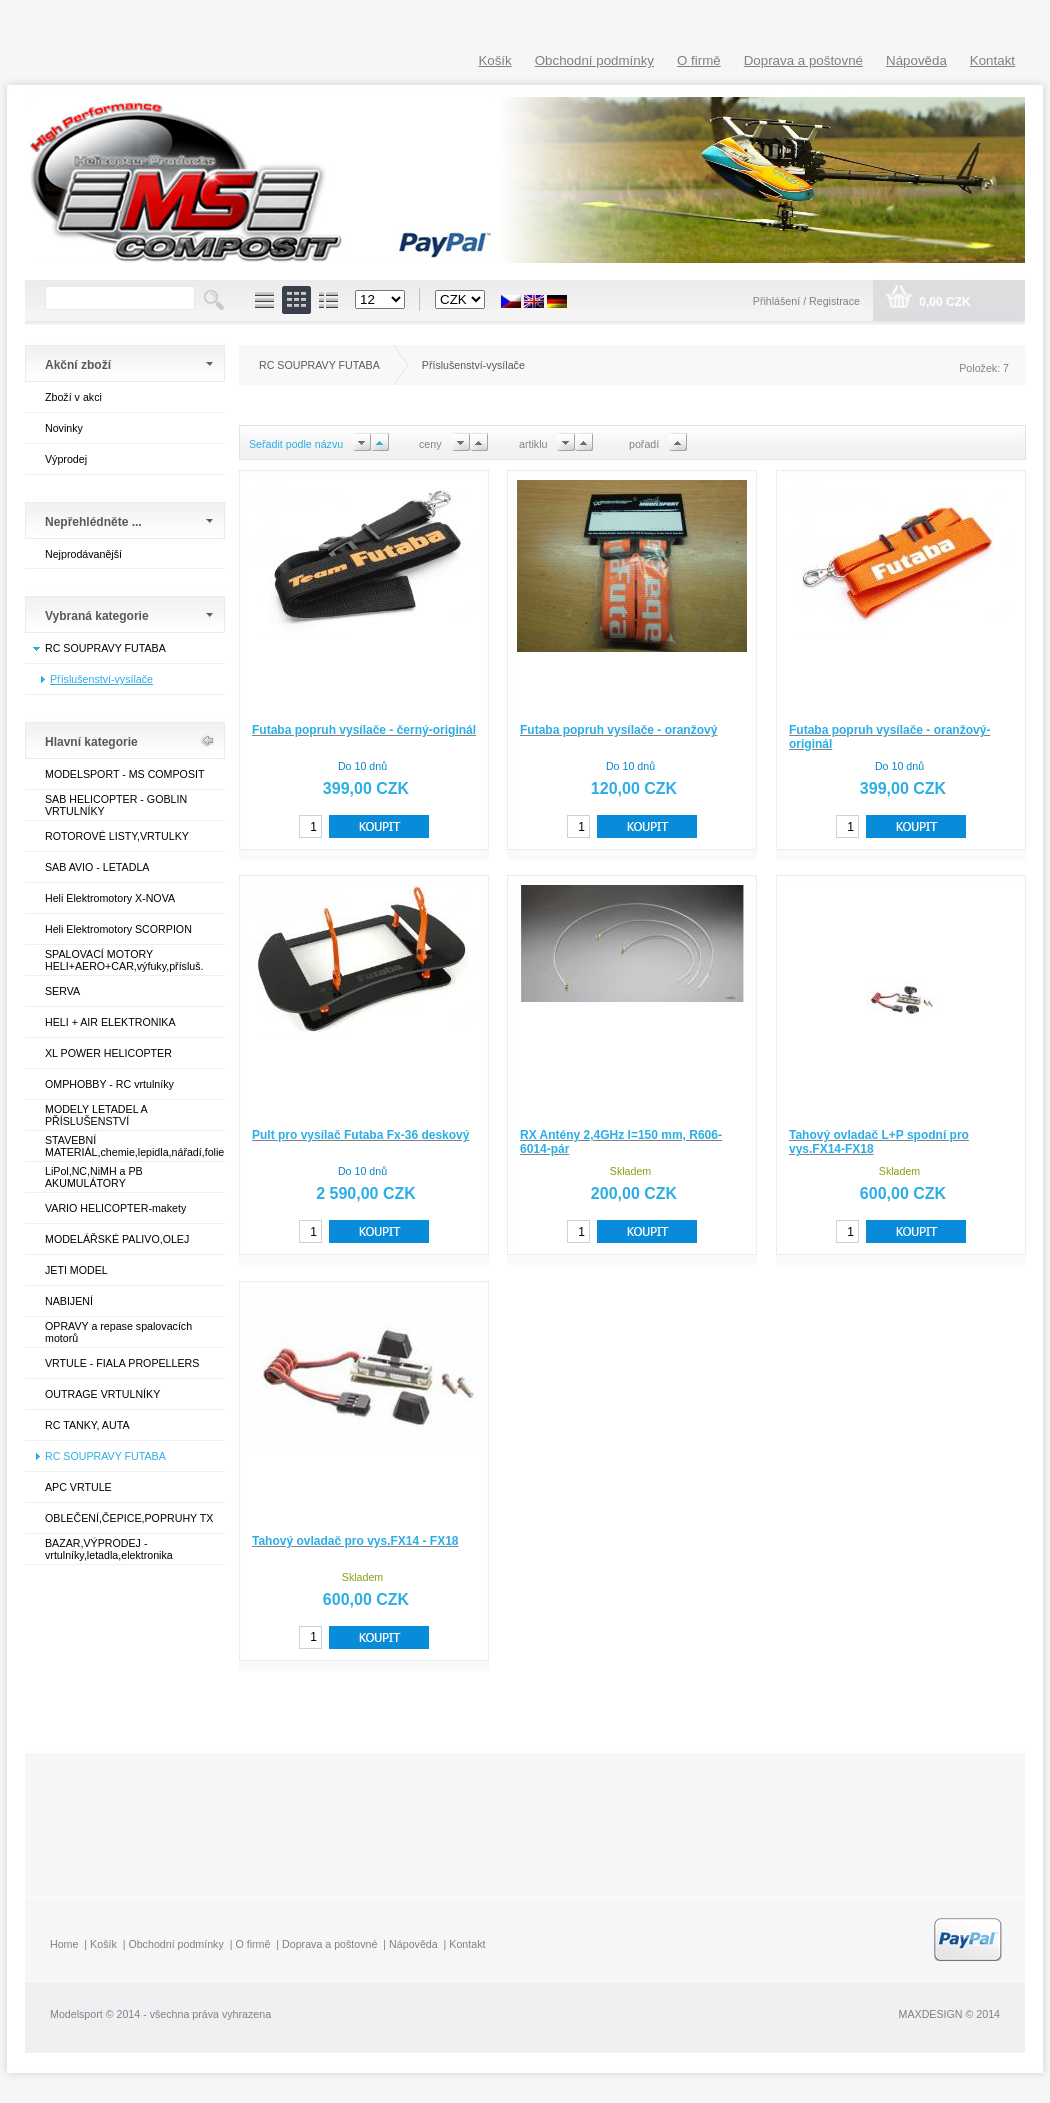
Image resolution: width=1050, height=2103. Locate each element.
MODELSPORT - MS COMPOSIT (124, 774)
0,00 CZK (943, 302)
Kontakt (992, 60)
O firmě (699, 60)
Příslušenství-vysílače (101, 679)
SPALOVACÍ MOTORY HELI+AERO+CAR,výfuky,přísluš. (124, 960)
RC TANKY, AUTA (87, 1425)
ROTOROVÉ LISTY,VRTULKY (117, 836)
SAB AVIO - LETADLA (97, 867)
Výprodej (66, 459)
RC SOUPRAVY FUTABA (105, 648)
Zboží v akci (73, 397)
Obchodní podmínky (594, 60)
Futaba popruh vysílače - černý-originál (364, 730)
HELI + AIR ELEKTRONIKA (110, 1022)
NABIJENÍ (69, 1301)
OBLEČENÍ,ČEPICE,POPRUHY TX (129, 1518)
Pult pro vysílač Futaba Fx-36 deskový (360, 1135)
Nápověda (916, 60)
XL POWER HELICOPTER (108, 1053)
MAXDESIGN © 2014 (949, 2014)
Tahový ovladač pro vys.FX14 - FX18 (355, 1541)
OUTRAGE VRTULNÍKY (102, 1394)
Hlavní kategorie (91, 742)
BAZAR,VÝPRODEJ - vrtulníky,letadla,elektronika (109, 1549)
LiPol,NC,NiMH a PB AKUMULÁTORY (94, 1177)
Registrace (834, 301)
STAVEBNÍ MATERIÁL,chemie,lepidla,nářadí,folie (134, 1146)
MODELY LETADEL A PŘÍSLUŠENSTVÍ (96, 1115)
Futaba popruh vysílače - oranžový (618, 730)
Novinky (64, 428)
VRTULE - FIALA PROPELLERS (122, 1363)
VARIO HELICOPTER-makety (115, 1208)
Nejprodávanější (83, 554)
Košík (494, 60)
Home (64, 1944)
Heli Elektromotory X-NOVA (110, 898)
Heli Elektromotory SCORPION (118, 929)
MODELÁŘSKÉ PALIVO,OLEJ (117, 1239)
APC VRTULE (78, 1487)
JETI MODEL (76, 1270)
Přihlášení (778, 301)
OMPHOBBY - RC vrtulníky (109, 1084)
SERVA (62, 991)
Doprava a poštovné (803, 60)
